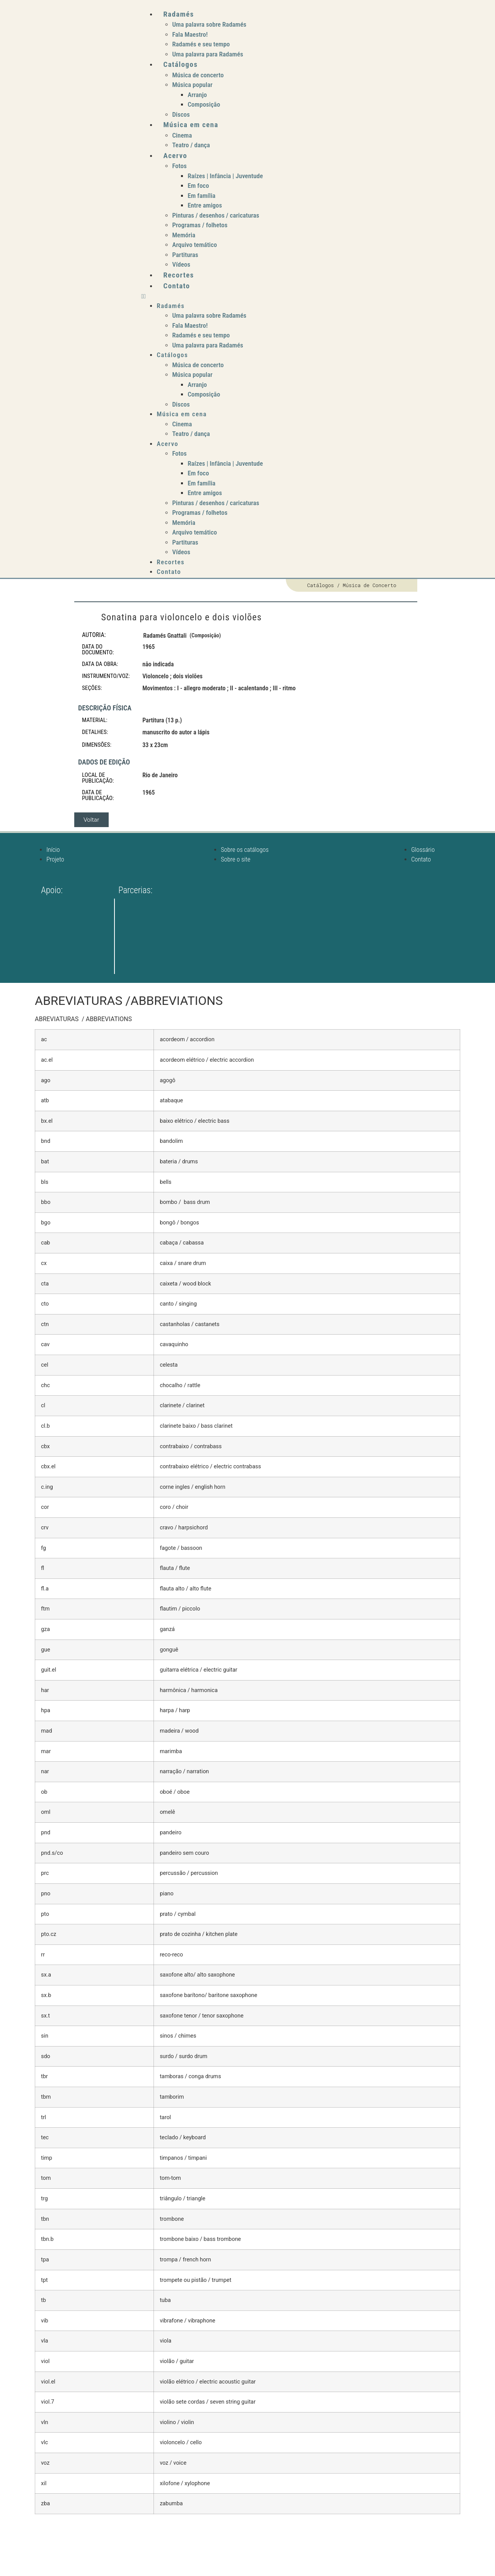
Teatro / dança (191, 145)
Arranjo (197, 95)
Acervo (175, 155)
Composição (204, 104)
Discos (181, 114)
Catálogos (180, 64)
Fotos (179, 166)
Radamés (178, 14)
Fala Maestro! (190, 34)
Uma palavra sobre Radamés (209, 24)
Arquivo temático (194, 245)
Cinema (182, 135)
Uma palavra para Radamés (207, 54)
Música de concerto (198, 75)
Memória (183, 235)
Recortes (178, 275)
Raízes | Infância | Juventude (225, 176)
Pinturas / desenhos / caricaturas (215, 215)
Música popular (192, 85)
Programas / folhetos (199, 225)
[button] (291, 296)
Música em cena (190, 124)
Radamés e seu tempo (201, 44)
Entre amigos (205, 205)
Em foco (198, 185)
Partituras (185, 255)
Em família (201, 195)
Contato (176, 285)
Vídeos (181, 264)
